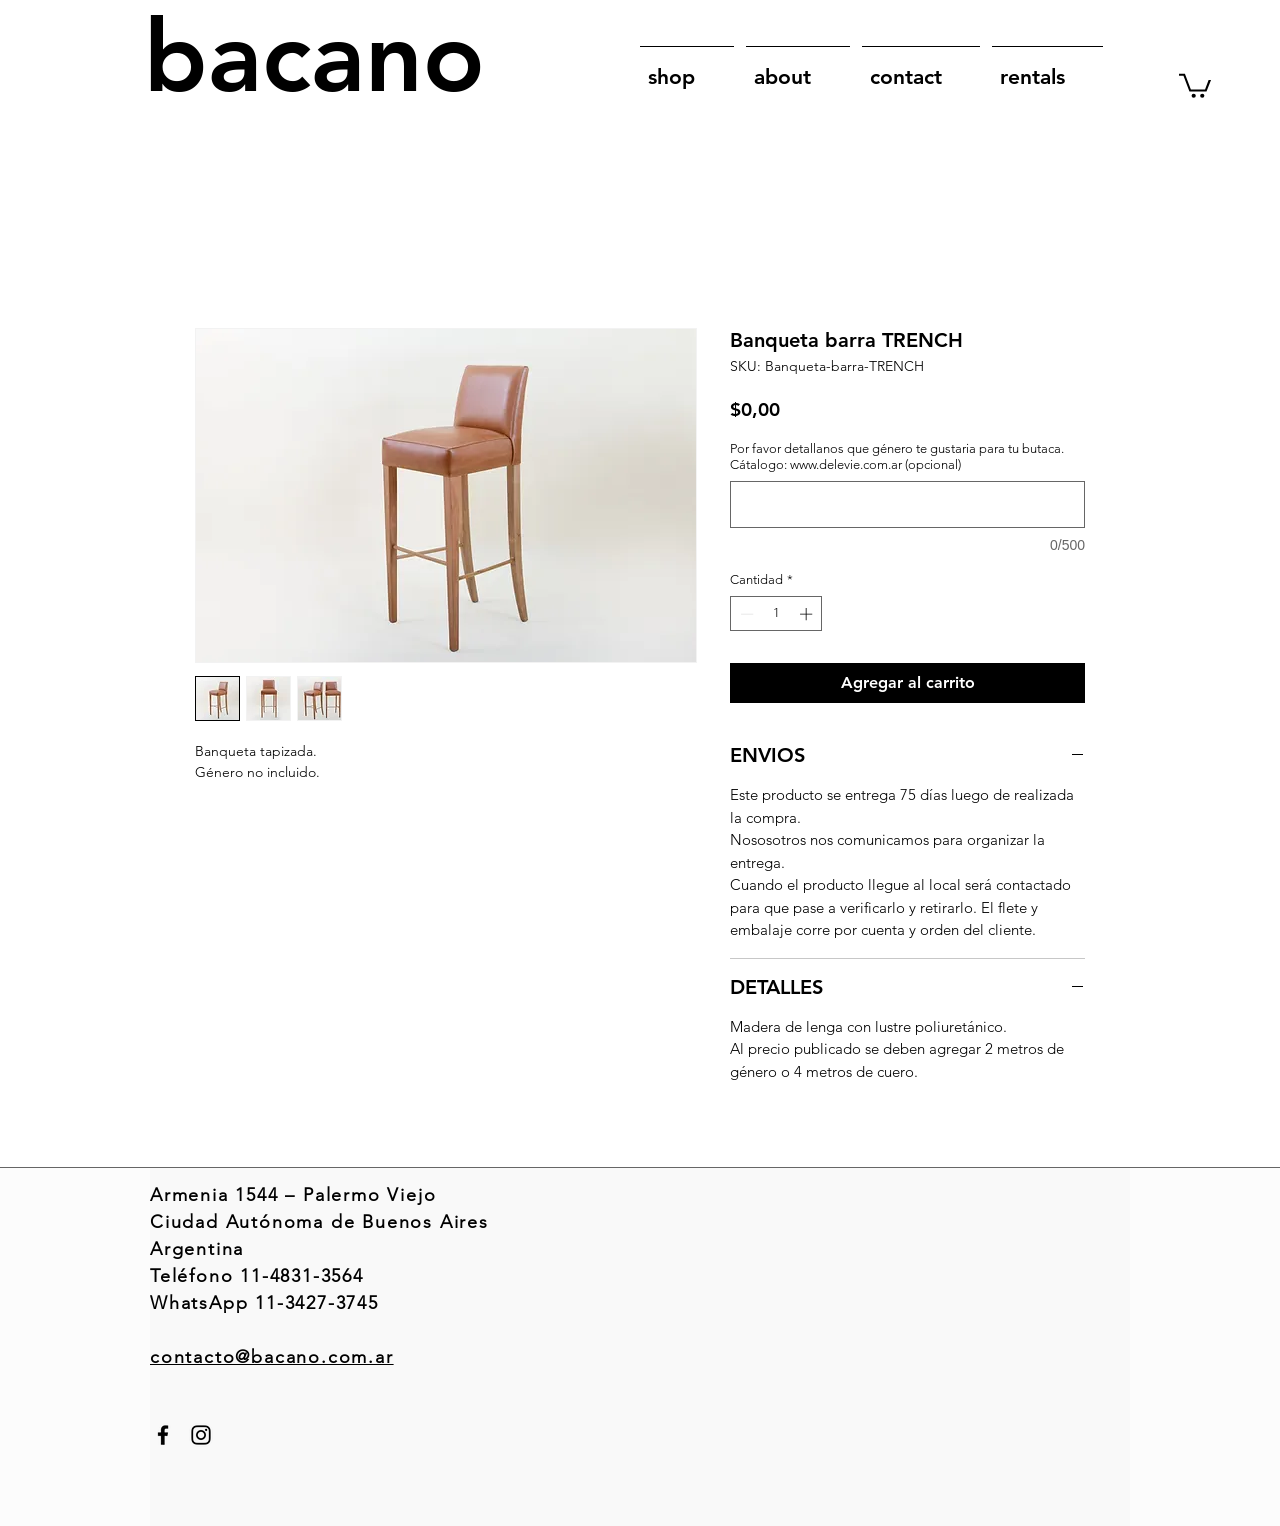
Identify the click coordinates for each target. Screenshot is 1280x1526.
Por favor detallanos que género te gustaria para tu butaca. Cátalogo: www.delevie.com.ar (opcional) (897, 456)
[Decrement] (745, 614)
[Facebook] (163, 1435)
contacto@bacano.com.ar (272, 1357)
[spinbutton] (776, 614)
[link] (1195, 84)
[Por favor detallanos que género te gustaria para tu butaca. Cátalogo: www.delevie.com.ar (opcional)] (907, 504)
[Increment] (808, 614)
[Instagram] (201, 1435)
